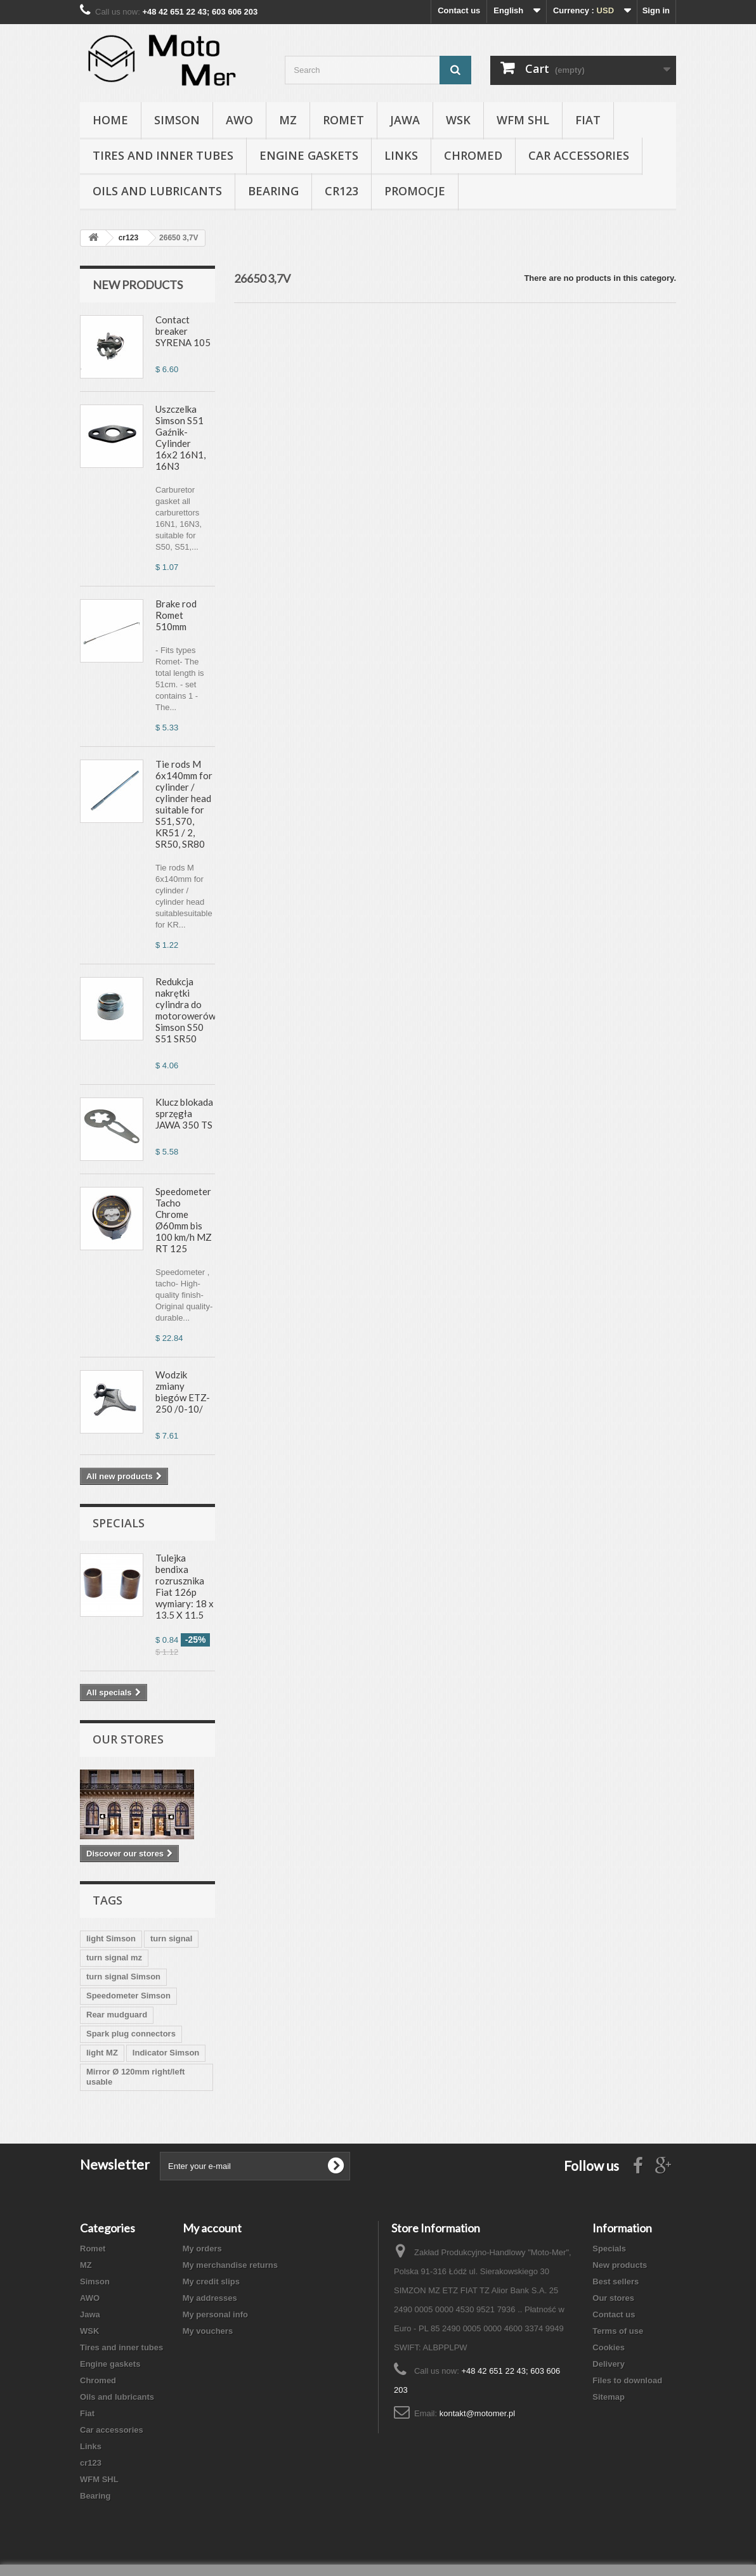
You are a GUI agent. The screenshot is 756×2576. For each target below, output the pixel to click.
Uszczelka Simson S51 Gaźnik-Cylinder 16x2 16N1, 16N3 (180, 437)
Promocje (414, 190)
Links (401, 155)
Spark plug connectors (131, 2033)
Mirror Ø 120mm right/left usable (135, 2077)
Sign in (656, 10)
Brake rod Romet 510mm (176, 615)
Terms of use (617, 2331)
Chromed (473, 155)
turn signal (171, 1938)
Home (110, 119)
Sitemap (608, 2397)
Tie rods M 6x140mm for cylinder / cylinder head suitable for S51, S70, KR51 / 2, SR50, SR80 (183, 804)
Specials (119, 1523)
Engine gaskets (308, 155)
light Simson (111, 1938)
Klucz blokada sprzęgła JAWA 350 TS (184, 1113)
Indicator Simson (166, 2052)
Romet (343, 119)
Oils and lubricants (157, 190)
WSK (458, 119)
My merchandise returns (230, 2265)
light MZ (102, 2052)
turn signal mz (114, 1957)
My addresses (210, 2298)
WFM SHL (523, 119)
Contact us (459, 10)
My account (212, 2228)
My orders (202, 2248)
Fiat (588, 119)
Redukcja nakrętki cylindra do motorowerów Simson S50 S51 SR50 (185, 1010)
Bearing (273, 190)
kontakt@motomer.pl (477, 2413)
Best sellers (615, 2281)
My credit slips (211, 2281)
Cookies (608, 2347)
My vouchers (208, 2331)
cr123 (341, 190)
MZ (288, 119)
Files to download (627, 2380)
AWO (239, 119)
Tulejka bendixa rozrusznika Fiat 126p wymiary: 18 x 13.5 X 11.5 (184, 1586)
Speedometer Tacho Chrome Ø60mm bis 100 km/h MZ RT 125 (183, 1220)
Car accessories (578, 155)
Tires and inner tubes (163, 155)
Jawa (405, 119)
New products (138, 285)
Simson (177, 119)
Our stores (128, 1739)
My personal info (215, 2314)
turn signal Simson (123, 1976)
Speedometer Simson (128, 1995)
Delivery (608, 2364)
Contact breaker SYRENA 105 (183, 331)
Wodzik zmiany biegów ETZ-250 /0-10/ (182, 1391)
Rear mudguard (116, 2014)
